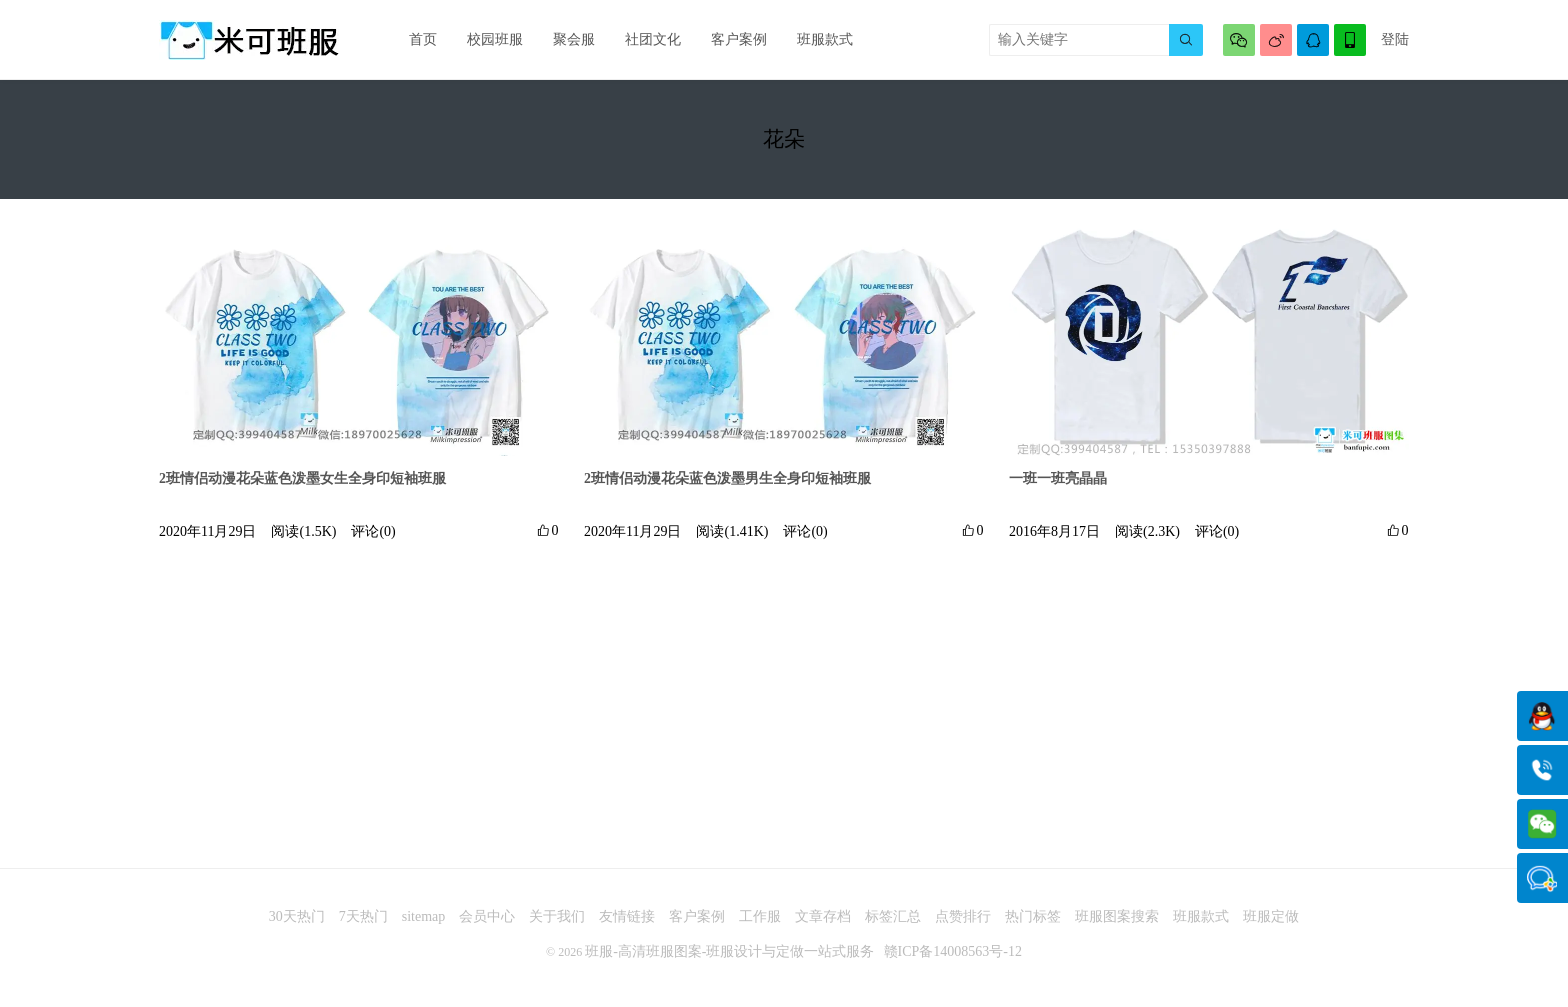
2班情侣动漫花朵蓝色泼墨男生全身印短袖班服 (727, 478)
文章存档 (823, 916)
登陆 (1395, 39)
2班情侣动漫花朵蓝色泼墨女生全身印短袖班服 (302, 478)
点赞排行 (963, 916)
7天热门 (363, 916)
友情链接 (627, 916)
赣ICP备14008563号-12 (953, 951)
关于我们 (557, 916)
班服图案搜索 (1117, 916)
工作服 (760, 916)
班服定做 (1271, 916)
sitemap (424, 916)
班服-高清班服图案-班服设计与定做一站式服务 (729, 951)
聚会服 (574, 39)
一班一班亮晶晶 (1058, 478)
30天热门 (297, 916)
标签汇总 (893, 916)
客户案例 (739, 39)
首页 (423, 39)
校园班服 (495, 39)
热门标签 (1033, 916)
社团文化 (653, 39)
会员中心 (487, 916)
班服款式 (825, 39)
